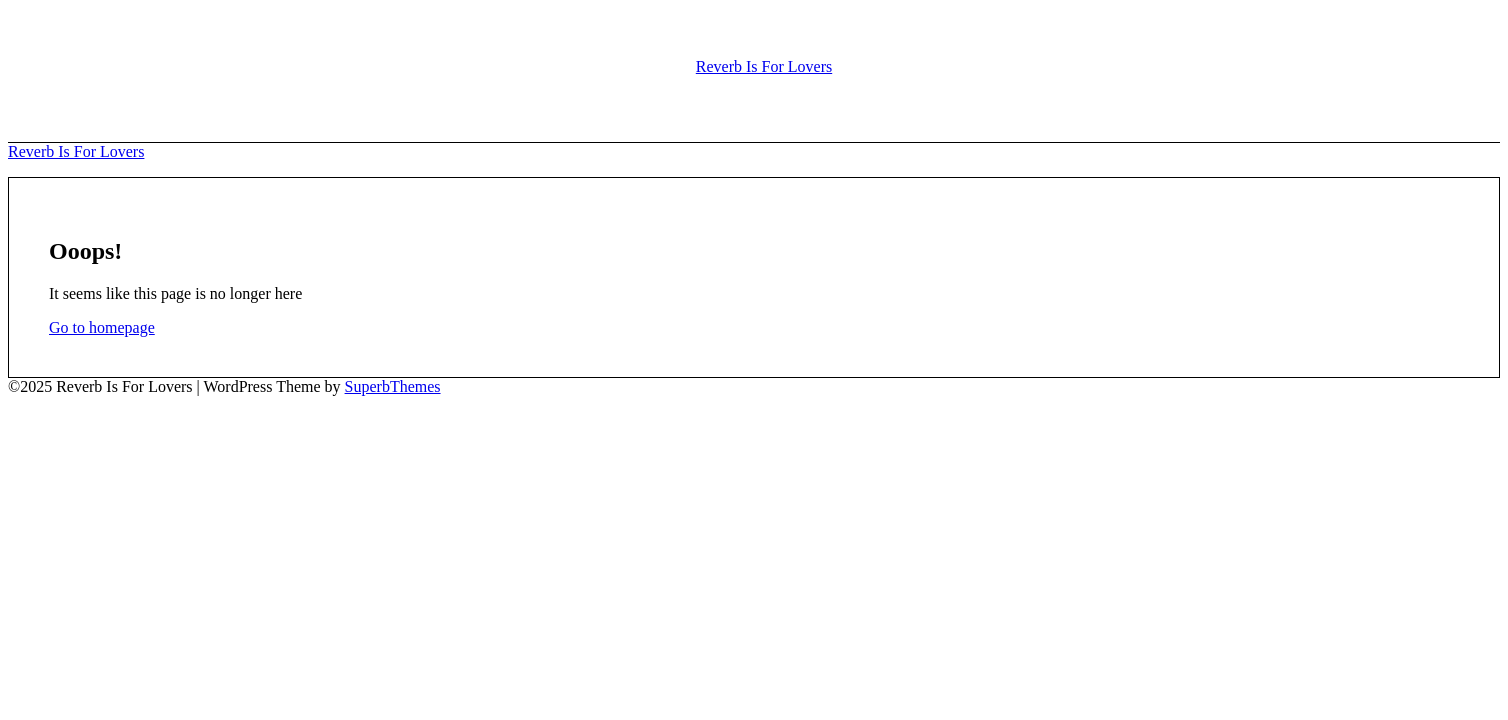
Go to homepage (102, 327)
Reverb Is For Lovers (764, 66)
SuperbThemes (393, 386)
